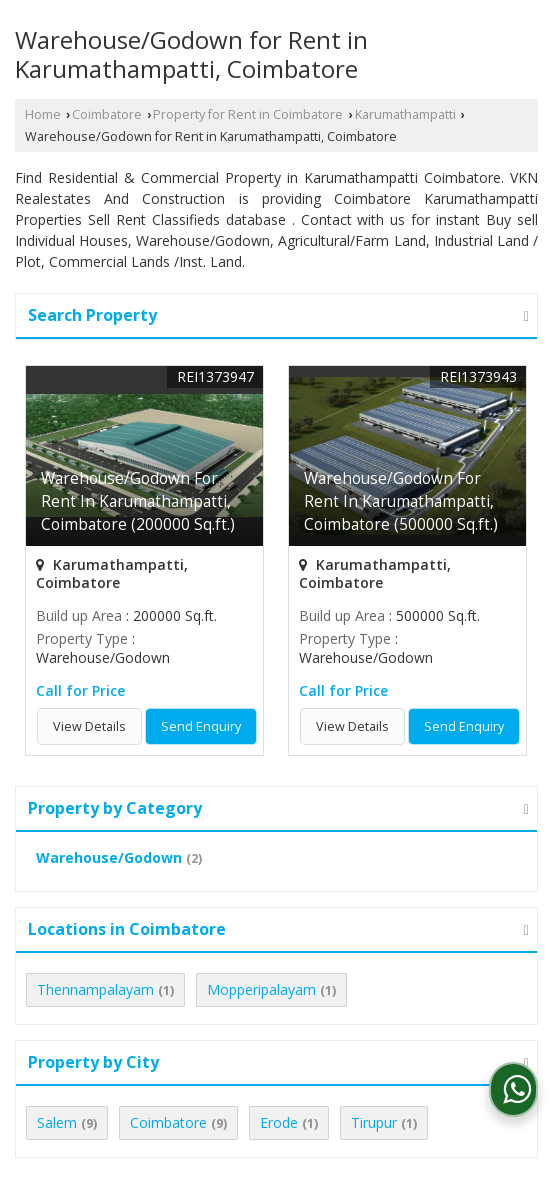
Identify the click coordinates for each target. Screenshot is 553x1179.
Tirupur (374, 1122)
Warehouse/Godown (109, 857)
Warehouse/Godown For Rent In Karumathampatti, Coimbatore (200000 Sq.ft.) (138, 501)
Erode (279, 1122)
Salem (57, 1122)
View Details (89, 726)
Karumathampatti (405, 114)
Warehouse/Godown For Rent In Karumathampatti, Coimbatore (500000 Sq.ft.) (401, 501)
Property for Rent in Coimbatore (248, 114)
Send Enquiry (201, 726)
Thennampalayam (95, 989)
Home (43, 114)
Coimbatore (107, 114)
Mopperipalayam (261, 989)
